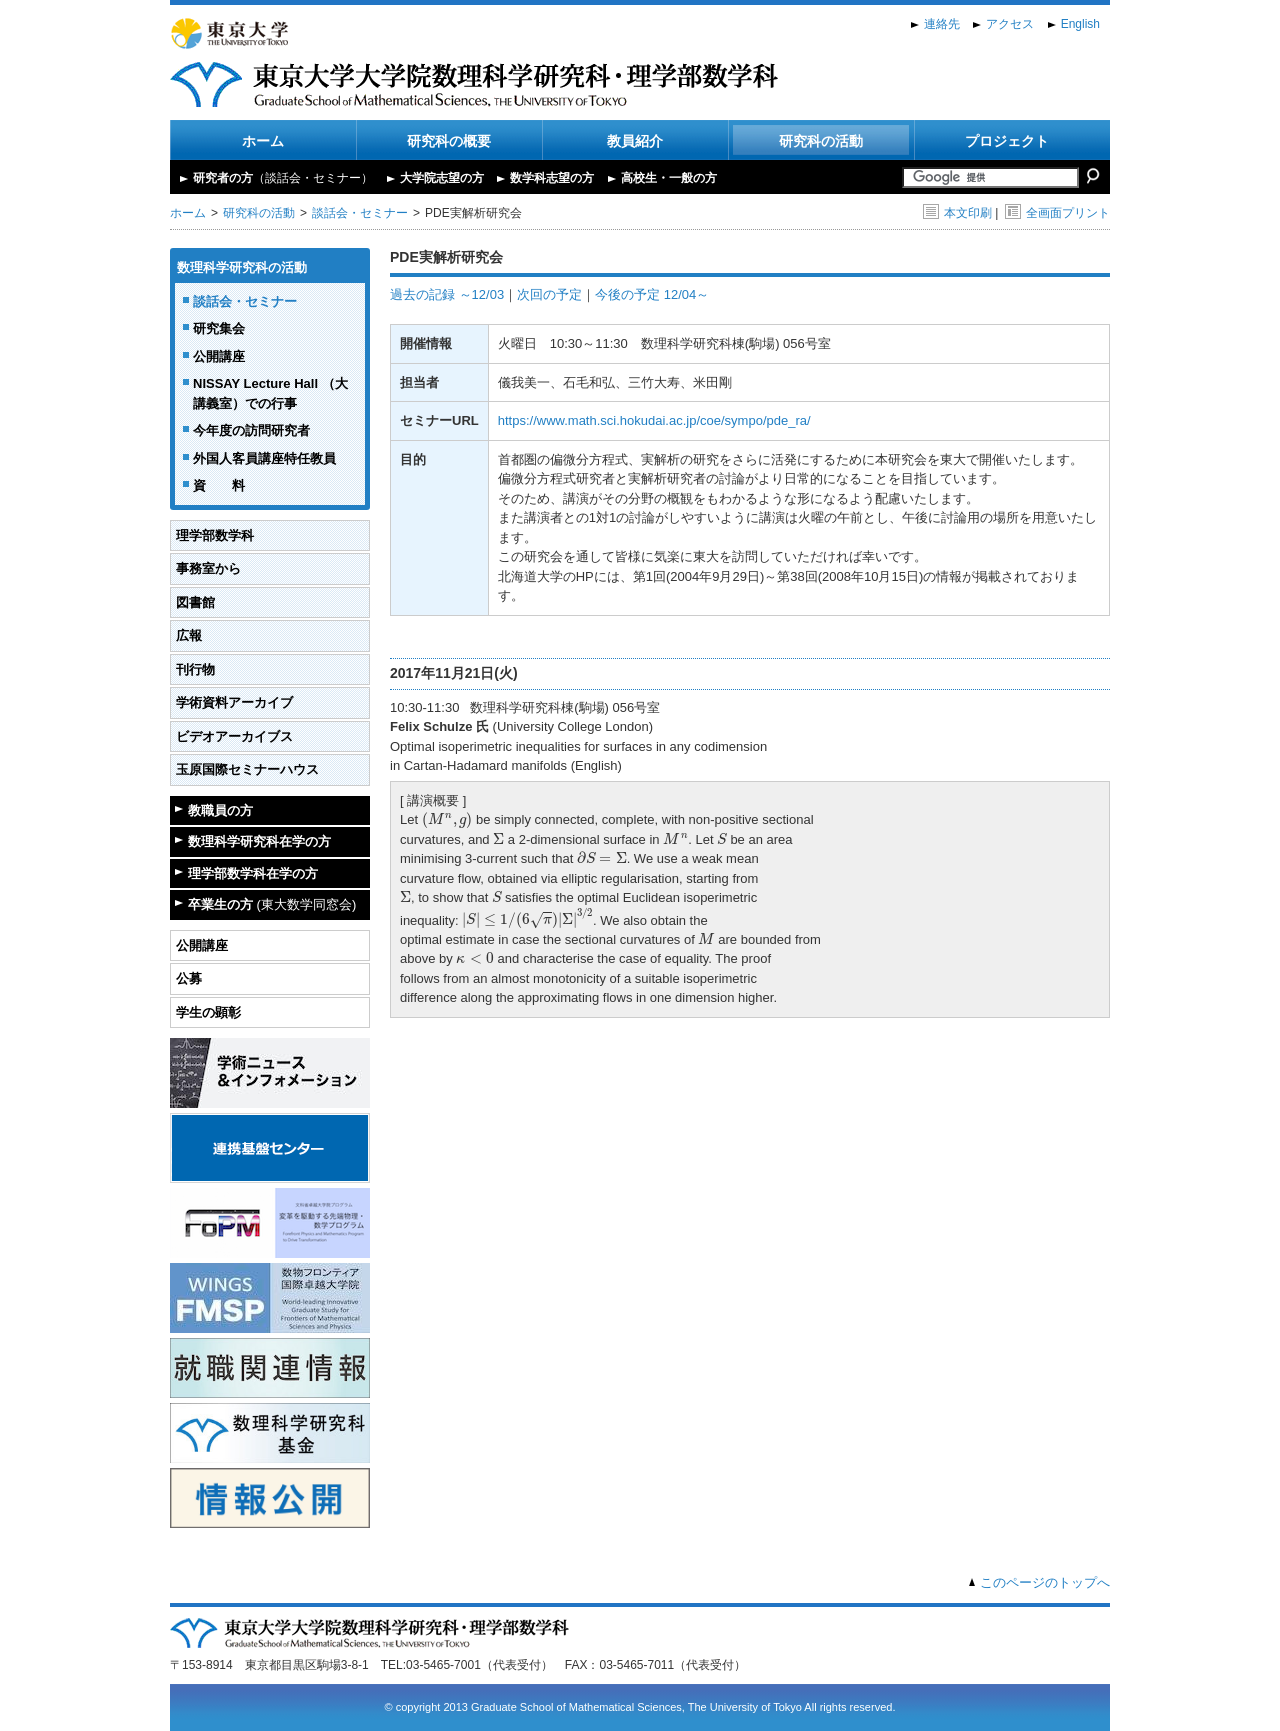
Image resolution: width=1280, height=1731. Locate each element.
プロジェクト (1007, 141)
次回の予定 (549, 294)
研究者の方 (283, 178)
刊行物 (195, 669)
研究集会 (219, 328)
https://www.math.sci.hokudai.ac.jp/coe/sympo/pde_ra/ (654, 420)
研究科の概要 (449, 141)
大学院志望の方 (442, 178)
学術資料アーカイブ (234, 702)
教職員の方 (220, 810)
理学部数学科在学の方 (253, 873)
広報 (189, 635)
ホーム (263, 141)
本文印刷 (957, 213)
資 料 (219, 485)
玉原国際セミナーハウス (247, 769)
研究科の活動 (821, 141)
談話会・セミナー (360, 213)
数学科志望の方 (552, 178)
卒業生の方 (272, 904)
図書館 (195, 602)
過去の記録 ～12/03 (447, 294)
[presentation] (447, 820)
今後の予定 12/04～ (652, 294)
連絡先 (942, 24)
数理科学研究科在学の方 (259, 841)
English (1080, 24)
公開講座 (219, 356)
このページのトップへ (1045, 1582)
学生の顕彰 (208, 1012)
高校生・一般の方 (669, 178)
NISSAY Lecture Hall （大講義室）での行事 (270, 393)
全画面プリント (1057, 213)
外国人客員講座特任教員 (264, 458)
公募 (189, 978)
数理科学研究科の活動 (242, 267)
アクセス (1010, 24)
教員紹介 (635, 141)
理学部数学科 (215, 535)
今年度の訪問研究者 (251, 430)
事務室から (208, 568)
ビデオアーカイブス (234, 736)
